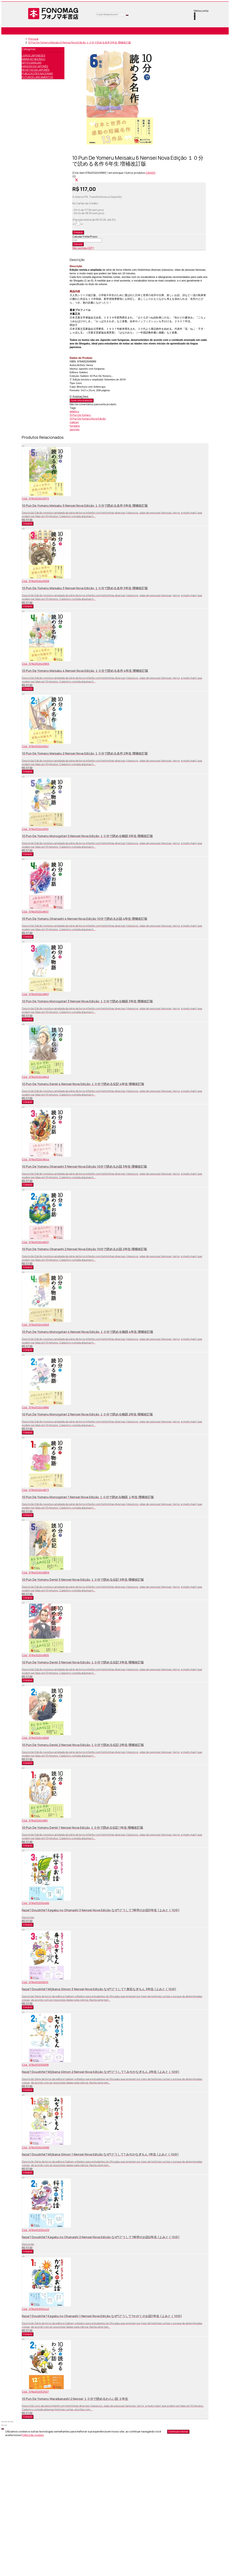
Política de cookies (32, 2435)
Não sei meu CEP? (83, 248)
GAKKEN (150, 173)
